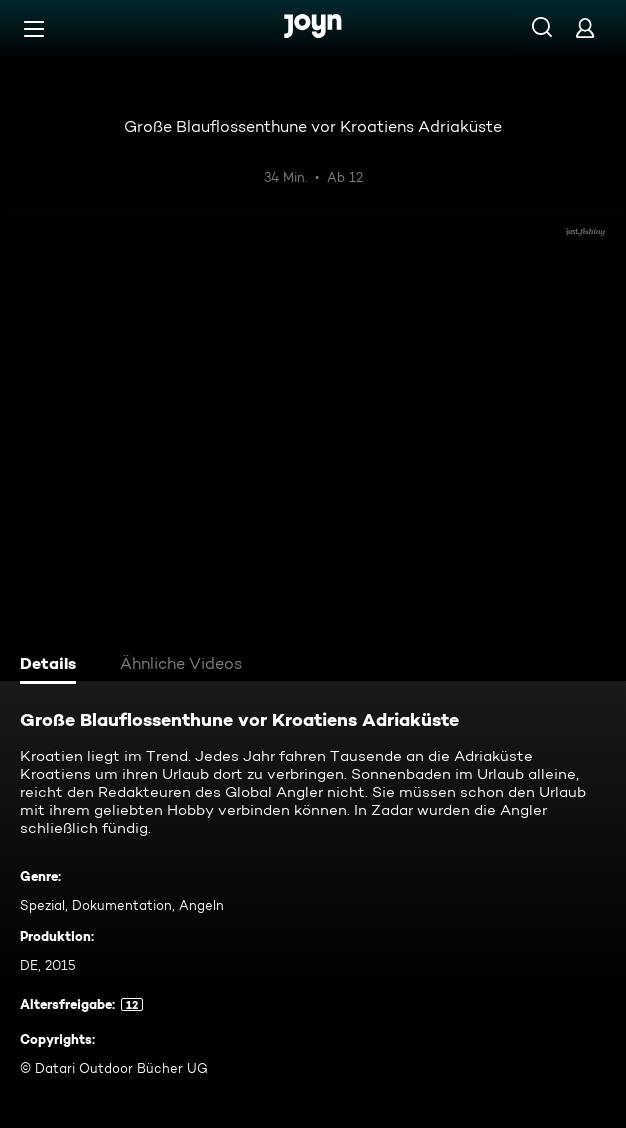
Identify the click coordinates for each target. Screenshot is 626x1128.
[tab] (51, 666)
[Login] (585, 27)
